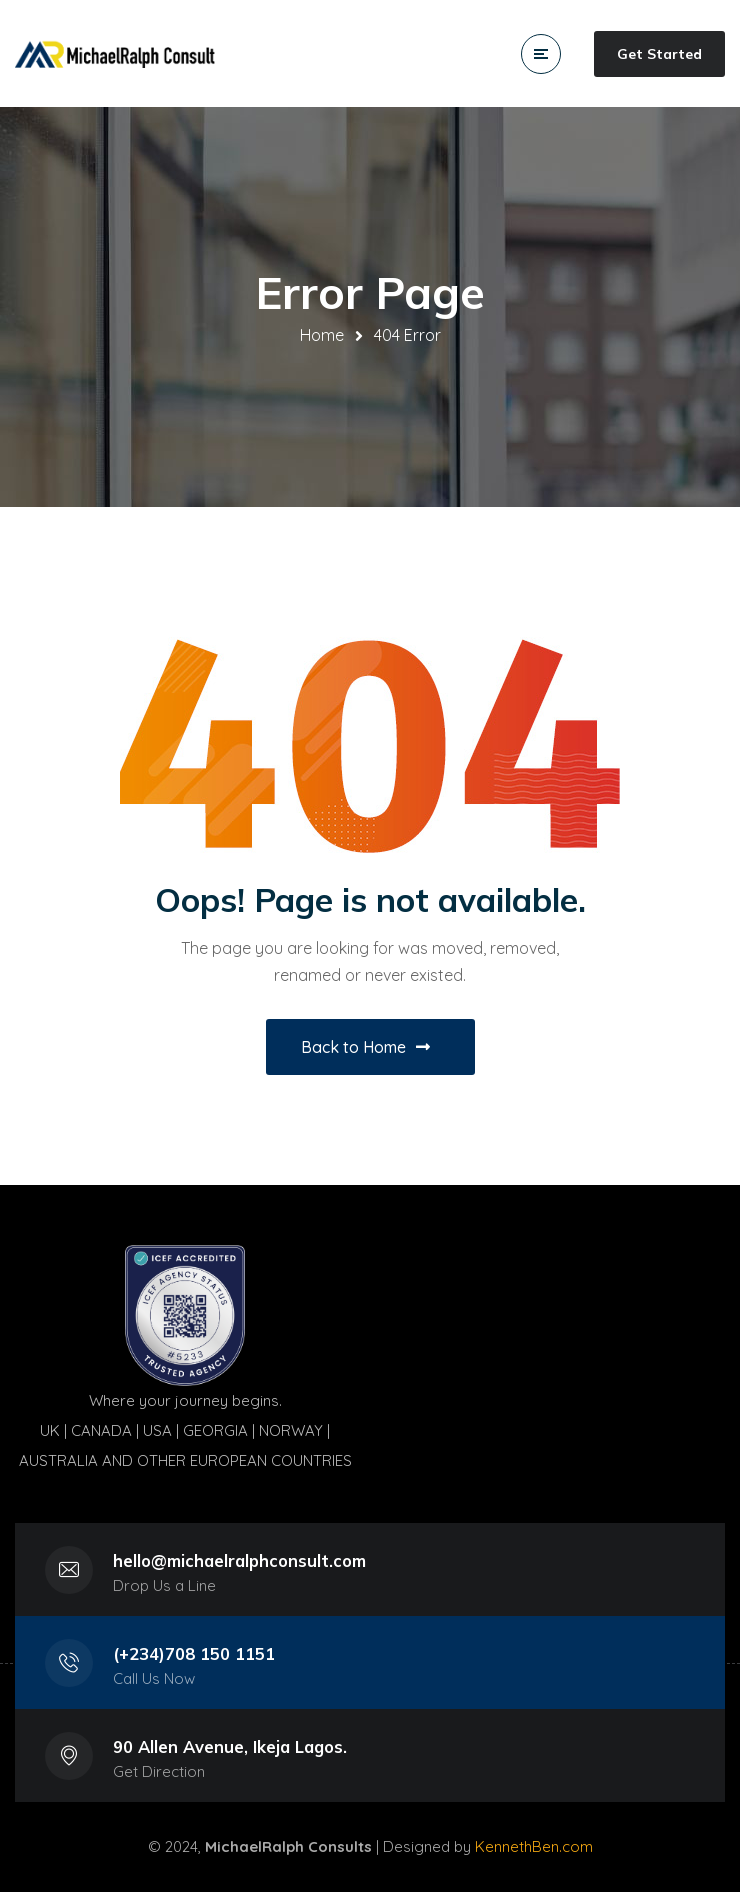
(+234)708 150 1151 (194, 1653)
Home (322, 335)
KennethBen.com (534, 1846)
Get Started (659, 54)
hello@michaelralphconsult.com (239, 1560)
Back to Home (365, 1047)
